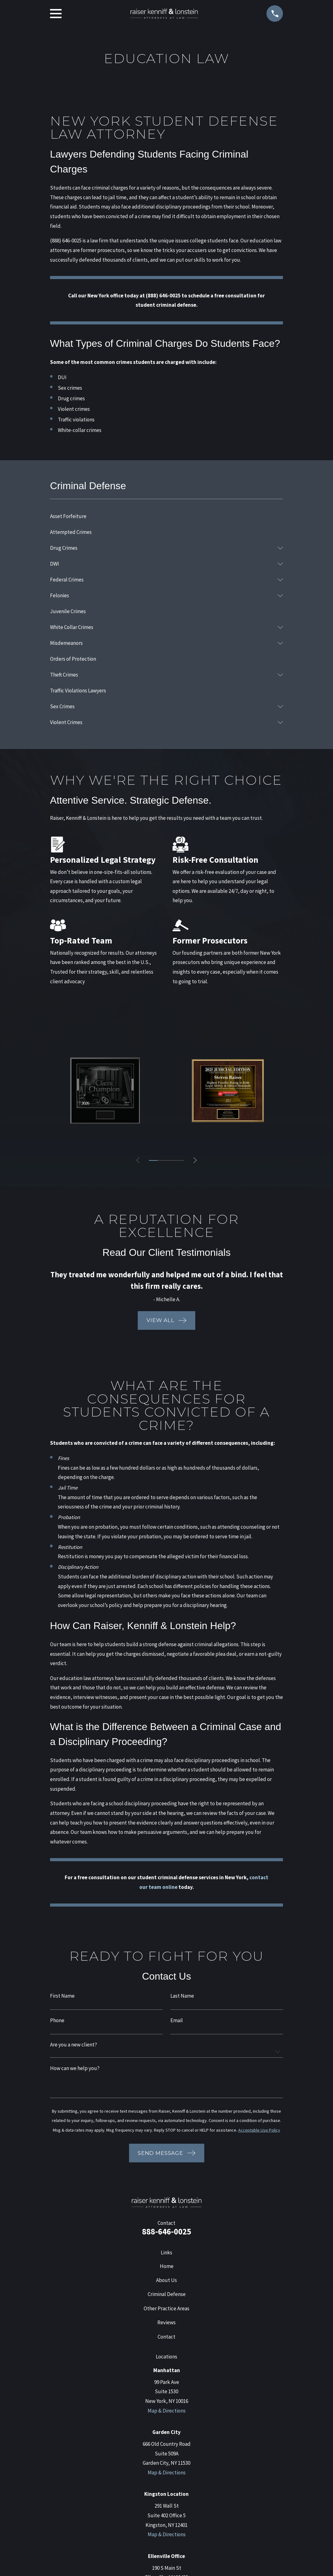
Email (176, 2020)
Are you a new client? (73, 2044)
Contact (166, 2336)
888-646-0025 (166, 2231)
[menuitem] (166, 516)
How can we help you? (74, 2068)
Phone (57, 2020)
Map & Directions (167, 2410)
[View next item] (195, 1160)
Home (166, 2266)
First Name (62, 1996)
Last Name (182, 1996)
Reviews (166, 2322)
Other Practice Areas (166, 2308)
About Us (166, 2280)
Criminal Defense (167, 2294)
